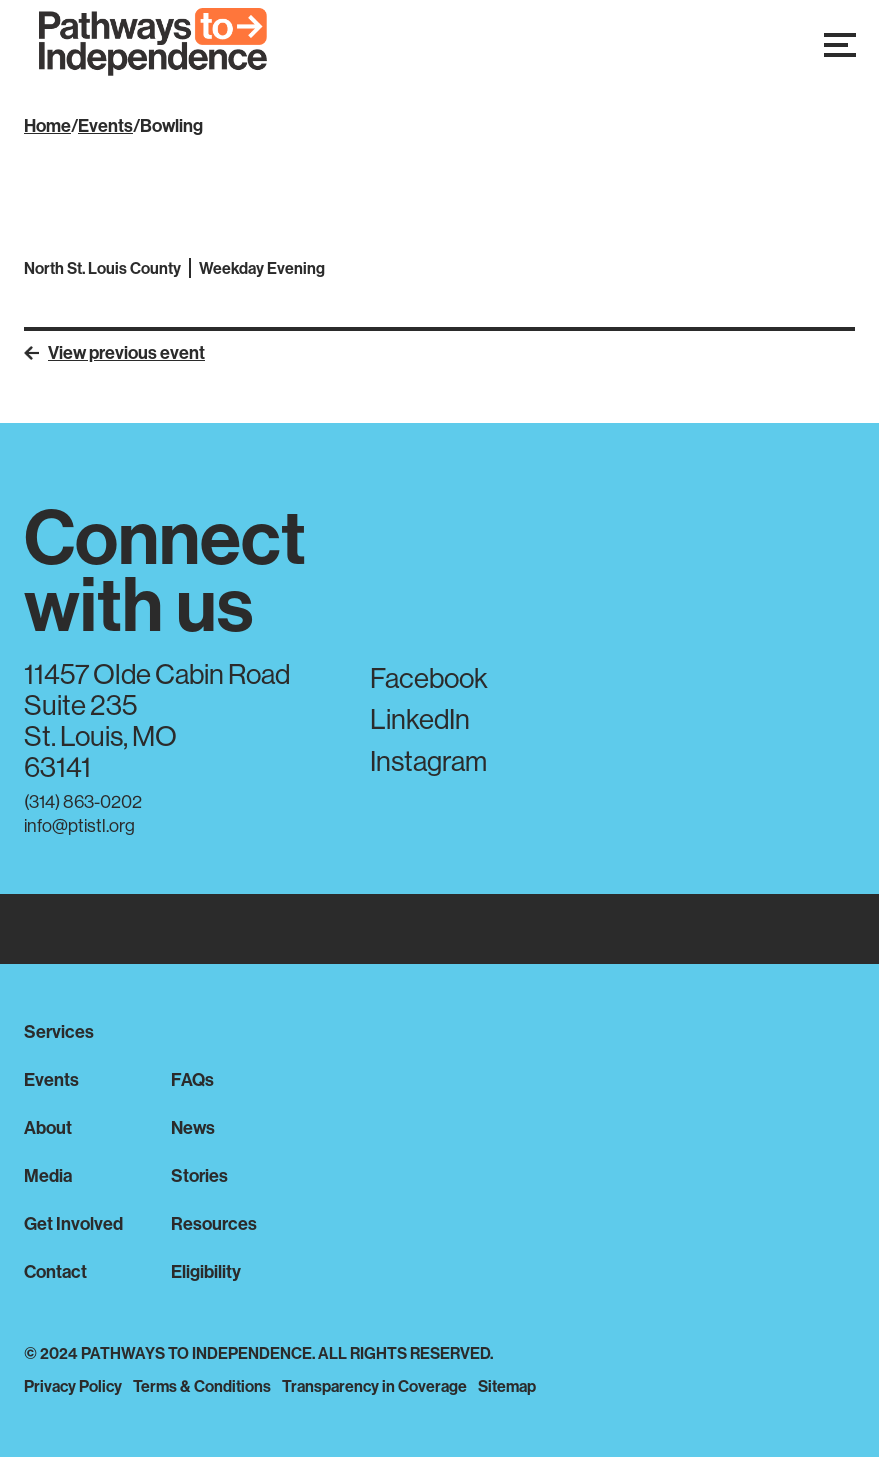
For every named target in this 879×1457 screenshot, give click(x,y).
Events (105, 125)
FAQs (192, 1079)
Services (59, 1031)
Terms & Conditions (202, 1386)
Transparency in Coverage (374, 1386)
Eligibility (206, 1271)
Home (47, 125)
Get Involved (73, 1223)
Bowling (171, 125)
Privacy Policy (73, 1386)
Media (48, 1175)
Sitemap (507, 1386)
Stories (199, 1175)
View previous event (114, 352)
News (193, 1127)
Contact (55, 1271)
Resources (214, 1223)
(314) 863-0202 (83, 801)
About (48, 1127)
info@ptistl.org (79, 825)
